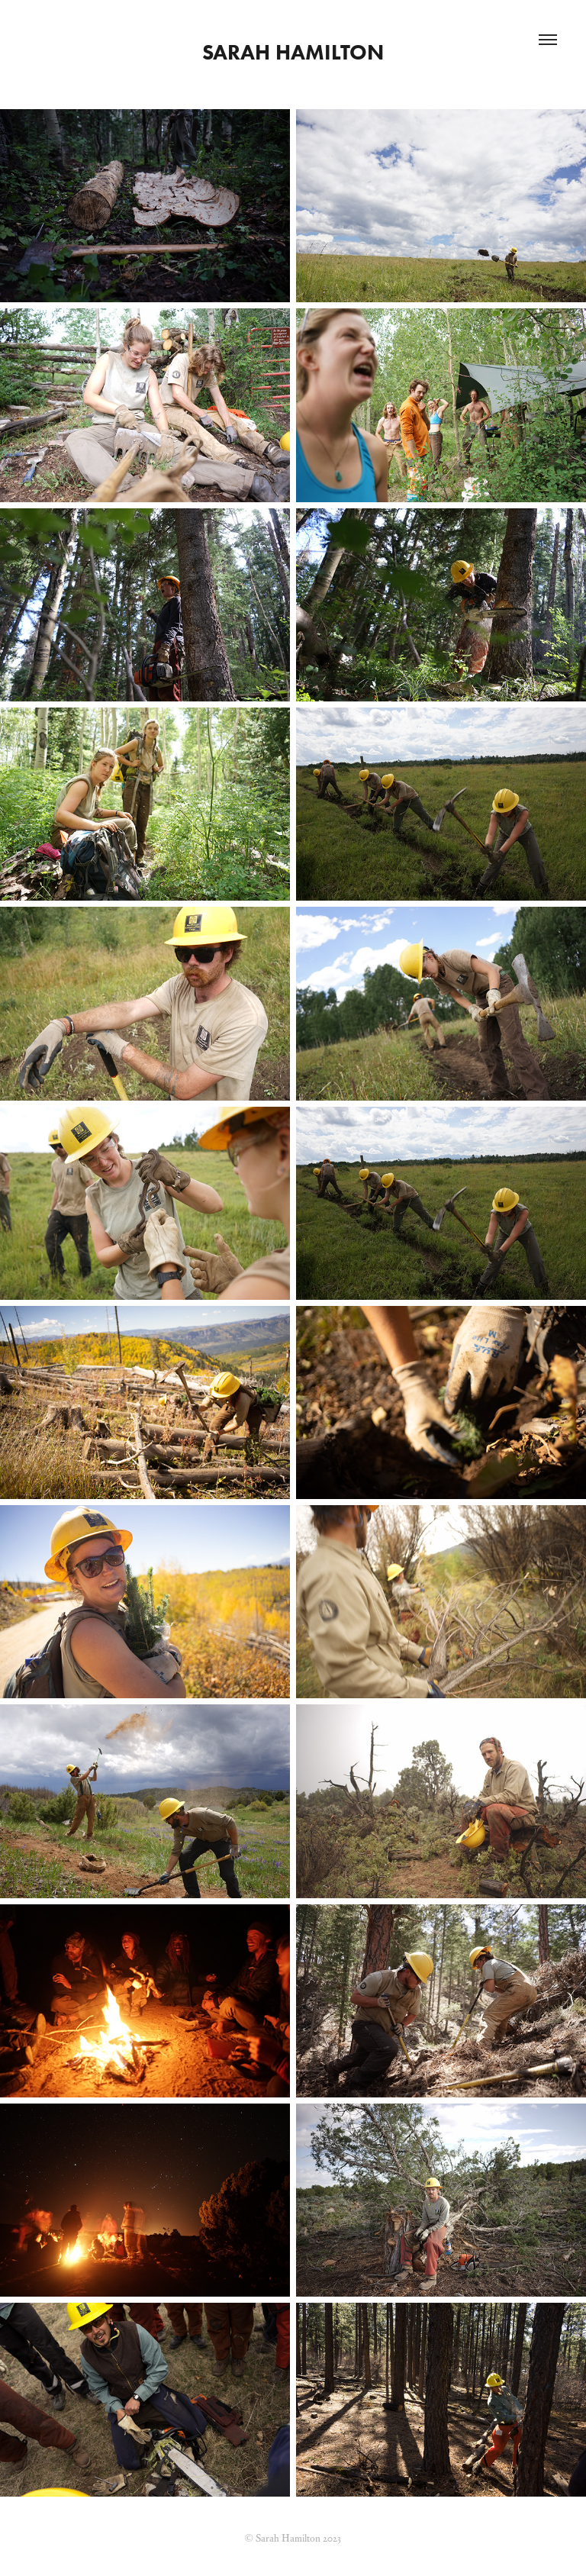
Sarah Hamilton (293, 52)
